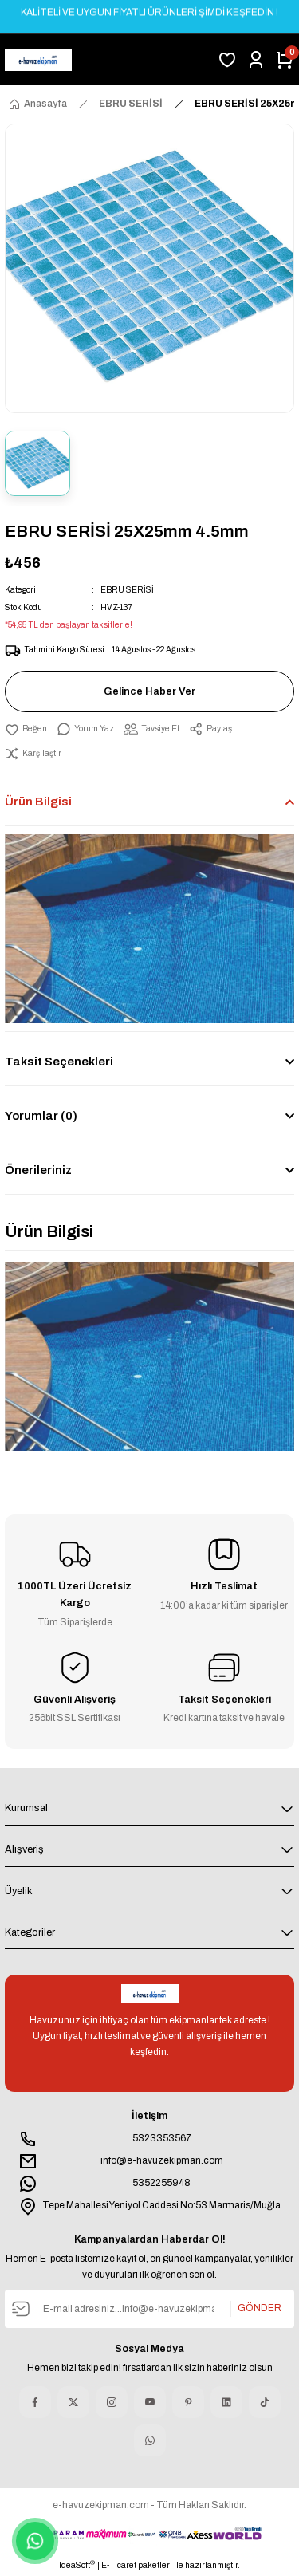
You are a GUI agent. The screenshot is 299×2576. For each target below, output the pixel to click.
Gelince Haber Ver (149, 691)
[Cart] (284, 59)
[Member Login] (256, 59)
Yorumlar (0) (41, 1115)
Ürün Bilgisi (38, 801)
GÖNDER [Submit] (259, 2308)
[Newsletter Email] (149, 2309)
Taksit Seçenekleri (59, 1061)
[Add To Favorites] (26, 729)
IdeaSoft (77, 2564)
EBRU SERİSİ (127, 589)
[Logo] (38, 59)
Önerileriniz (38, 1170)
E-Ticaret (118, 2565)
